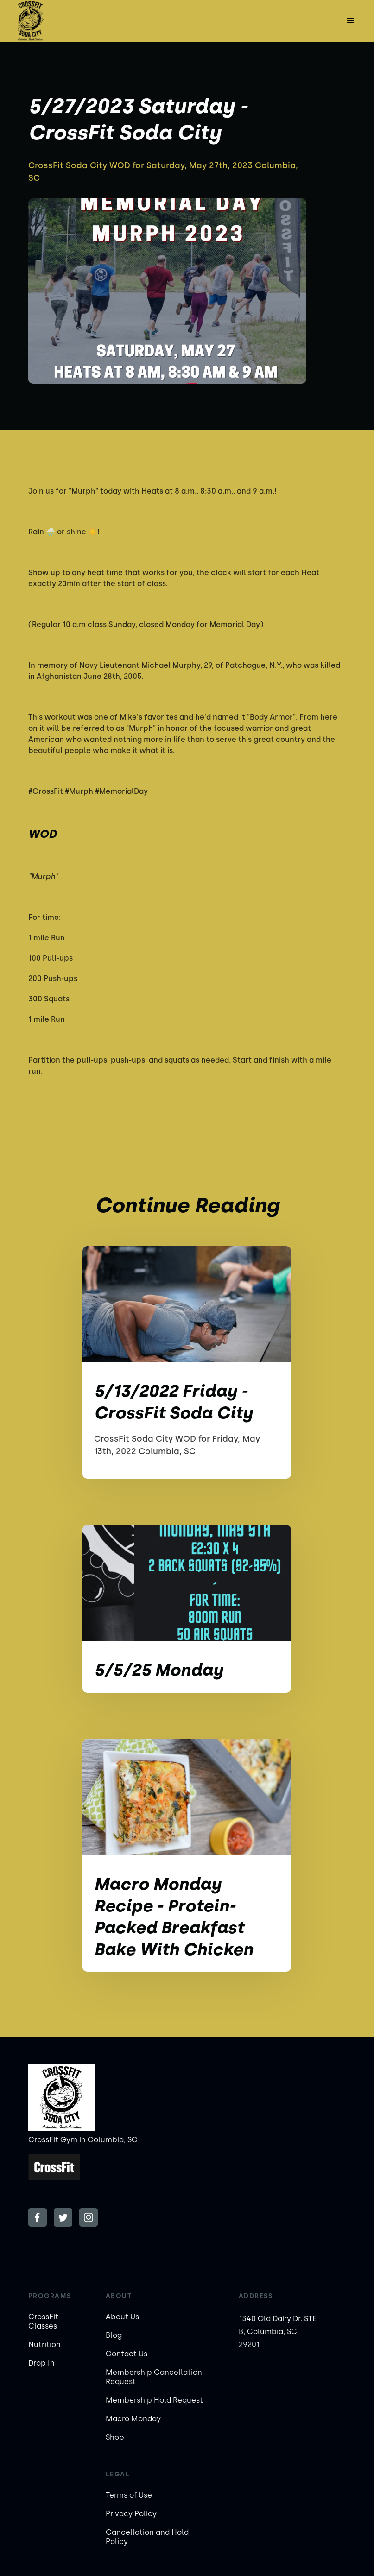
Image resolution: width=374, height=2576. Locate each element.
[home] (30, 21)
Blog (114, 2335)
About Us (122, 2316)
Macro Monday (133, 2418)
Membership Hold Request (154, 2400)
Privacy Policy (131, 2513)
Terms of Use (129, 2495)
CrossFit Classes (43, 2321)
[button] (351, 21)
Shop (115, 2437)
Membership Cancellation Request (154, 2377)
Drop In (41, 2363)
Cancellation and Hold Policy (147, 2537)
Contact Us (126, 2353)
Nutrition (44, 2344)
